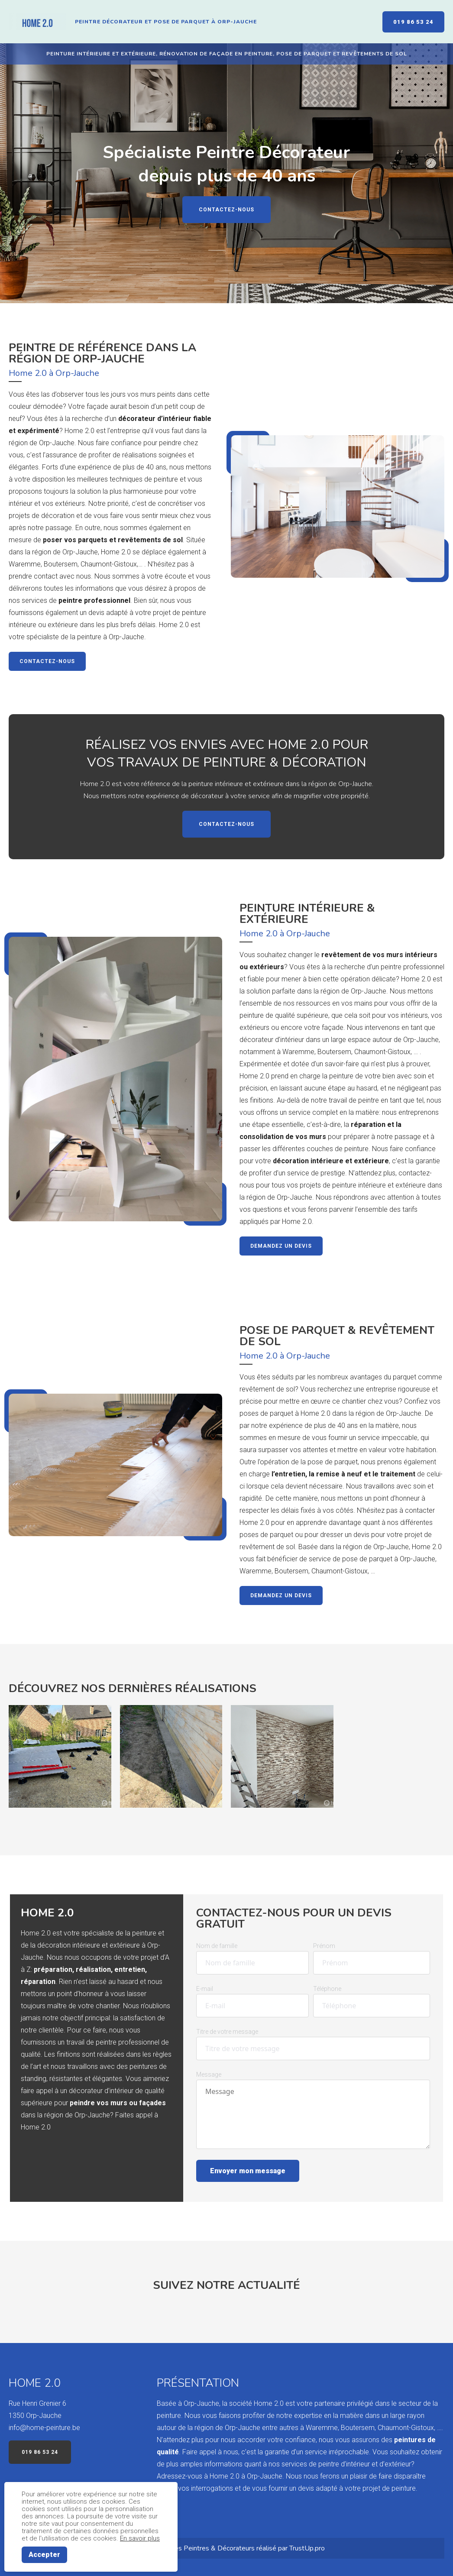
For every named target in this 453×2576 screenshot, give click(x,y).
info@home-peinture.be (44, 2428)
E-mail (204, 1988)
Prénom (324, 1945)
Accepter (44, 2554)
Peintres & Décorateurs (219, 2548)
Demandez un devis (281, 1246)
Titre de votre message (227, 2031)
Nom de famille (216, 1945)
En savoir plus (140, 2538)
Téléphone (327, 1988)
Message (208, 2074)
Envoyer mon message (247, 2171)
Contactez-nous (226, 210)
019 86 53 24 (413, 22)
